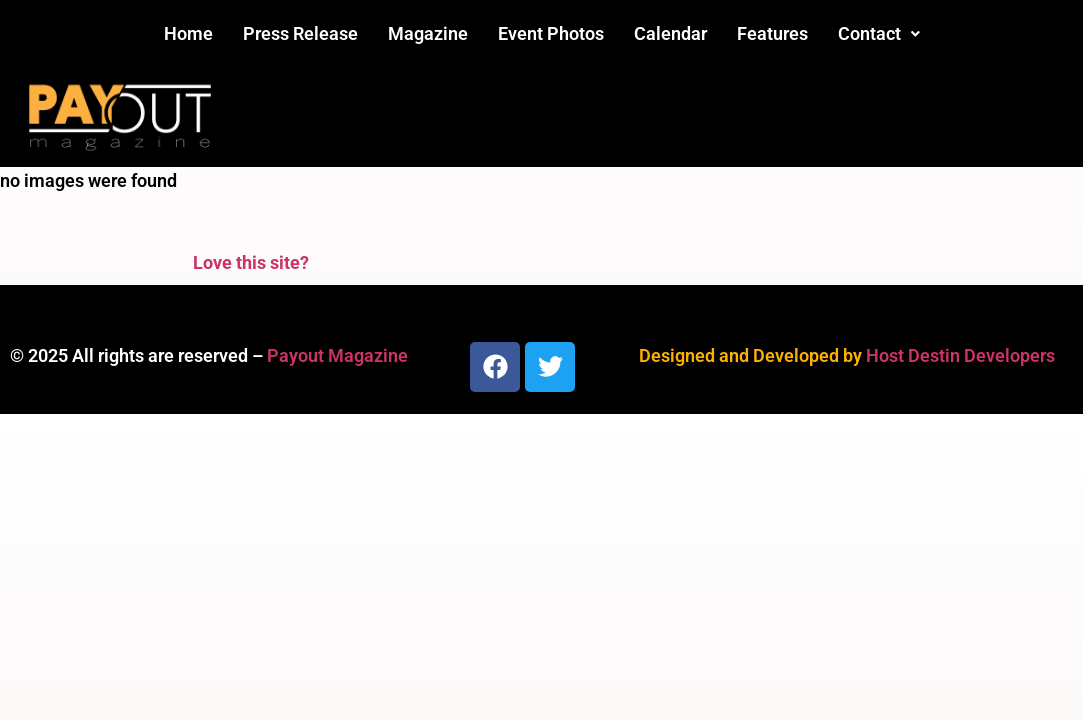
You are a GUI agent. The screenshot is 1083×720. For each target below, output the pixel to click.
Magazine (428, 33)
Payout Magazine (337, 355)
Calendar (670, 33)
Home (188, 33)
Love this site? (251, 262)
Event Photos (551, 33)
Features (772, 33)
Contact (879, 33)
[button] (879, 34)
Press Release (300, 33)
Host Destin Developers (960, 355)
